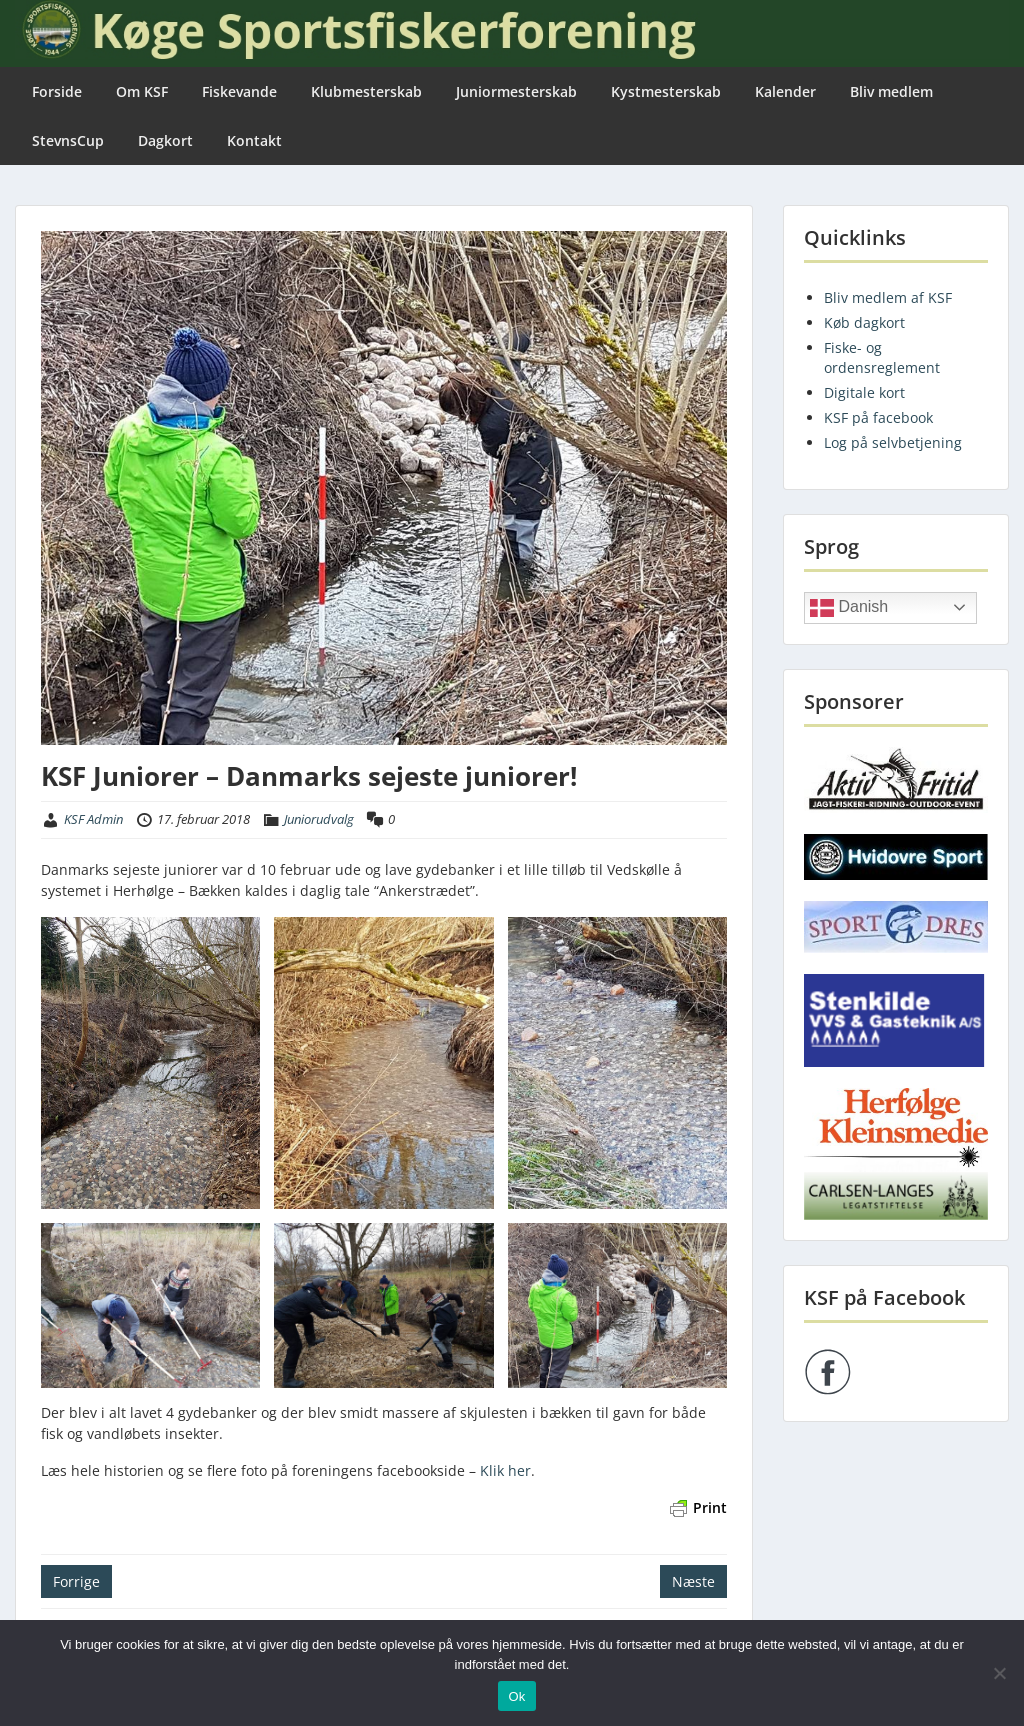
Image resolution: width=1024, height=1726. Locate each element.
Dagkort (165, 140)
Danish (849, 608)
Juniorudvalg (319, 819)
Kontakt (254, 140)
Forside (57, 91)
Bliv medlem (891, 91)
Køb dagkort (864, 322)
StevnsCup (68, 140)
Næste (693, 1581)
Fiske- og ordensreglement (882, 357)
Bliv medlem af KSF (888, 297)
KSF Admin (93, 819)
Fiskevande (239, 91)
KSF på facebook (878, 417)
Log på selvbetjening (893, 442)
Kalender (785, 91)
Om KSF (142, 91)
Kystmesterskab (666, 91)
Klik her (505, 1470)
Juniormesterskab (516, 91)
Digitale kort (864, 392)
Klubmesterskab (366, 91)
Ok (516, 1696)
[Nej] (999, 1673)
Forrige (76, 1581)
